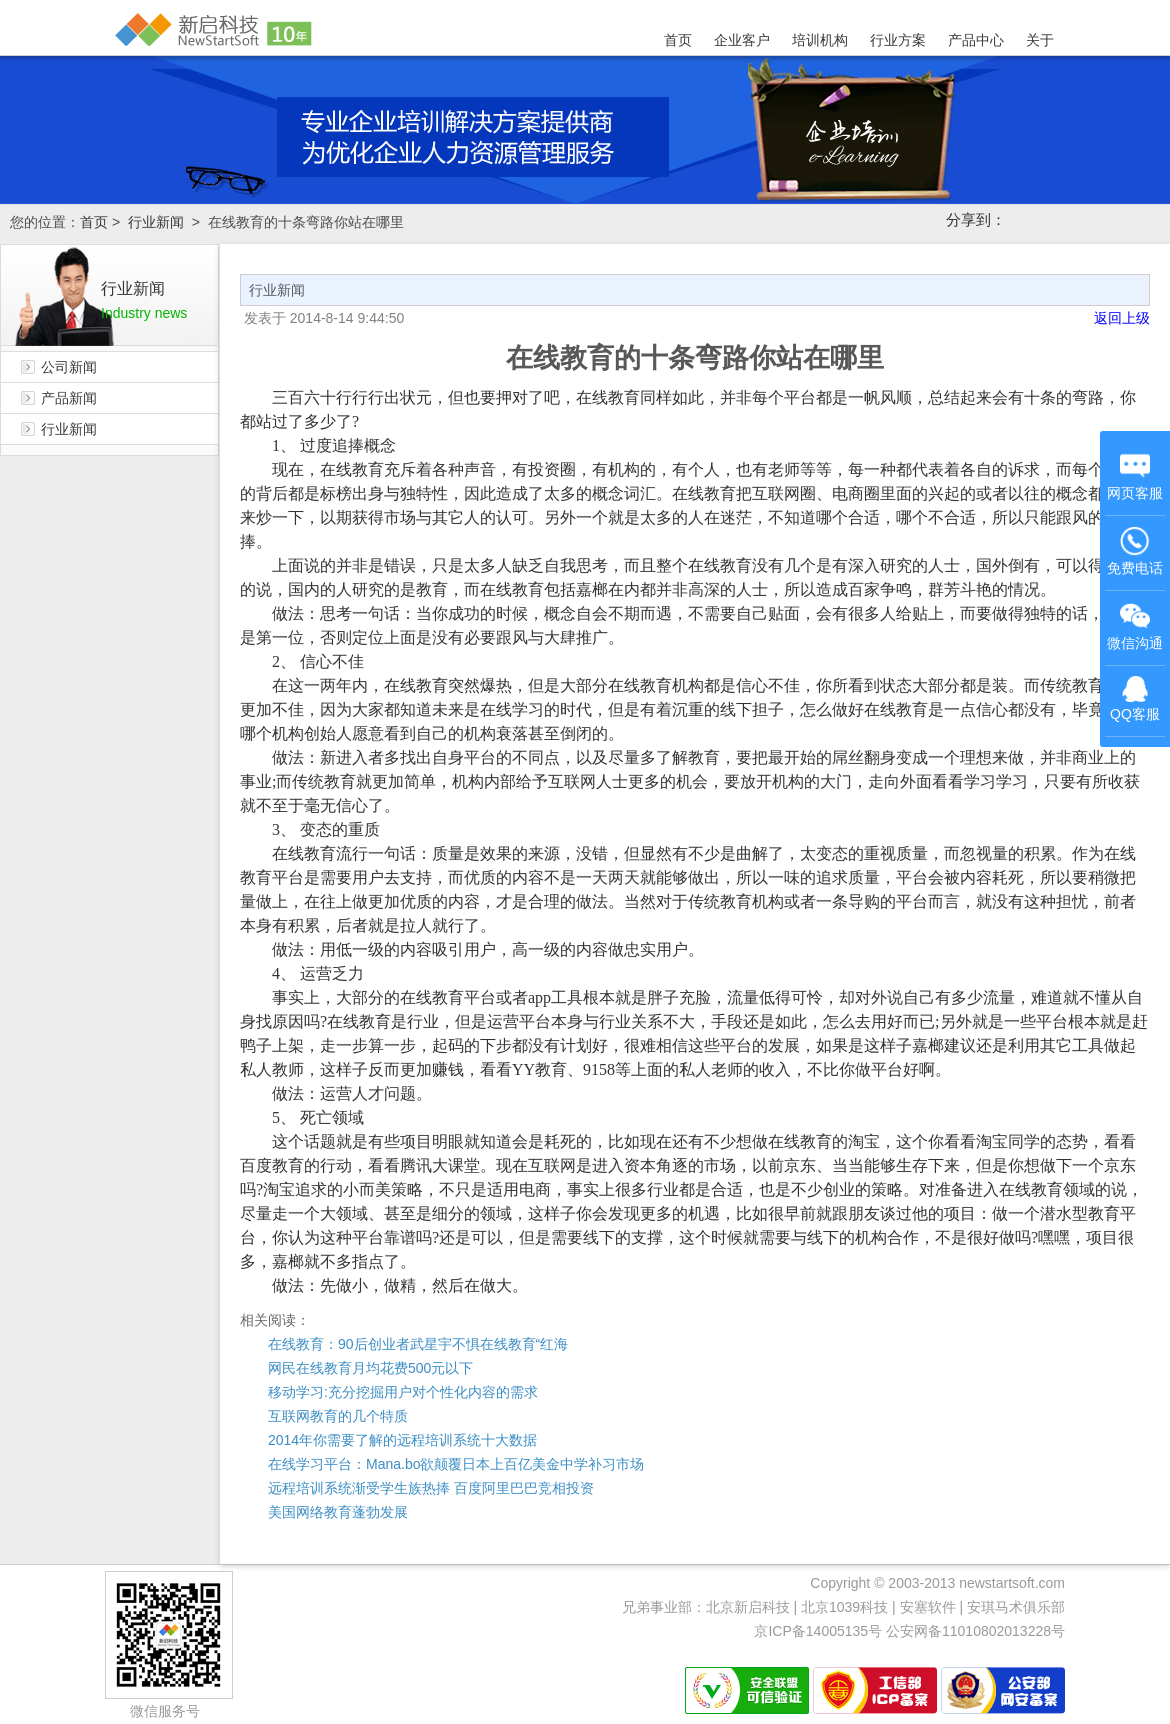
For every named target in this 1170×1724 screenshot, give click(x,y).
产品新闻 (69, 398)
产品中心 (976, 40)
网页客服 (1135, 476)
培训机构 (820, 40)
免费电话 (1135, 551)
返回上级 (1122, 318)
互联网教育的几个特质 (338, 1416)
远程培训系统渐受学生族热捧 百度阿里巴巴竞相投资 (431, 1488)
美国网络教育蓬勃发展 (338, 1512)
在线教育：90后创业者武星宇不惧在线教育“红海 (418, 1344)
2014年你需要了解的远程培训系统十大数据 (402, 1440)
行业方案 (898, 40)
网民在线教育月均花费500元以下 (370, 1368)
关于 (1040, 40)
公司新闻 (69, 367)
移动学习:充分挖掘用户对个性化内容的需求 (403, 1392)
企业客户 (742, 40)
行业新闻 (156, 222)
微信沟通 (1136, 628)
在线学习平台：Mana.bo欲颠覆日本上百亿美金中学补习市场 (456, 1464)
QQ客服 (1135, 699)
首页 (678, 40)
